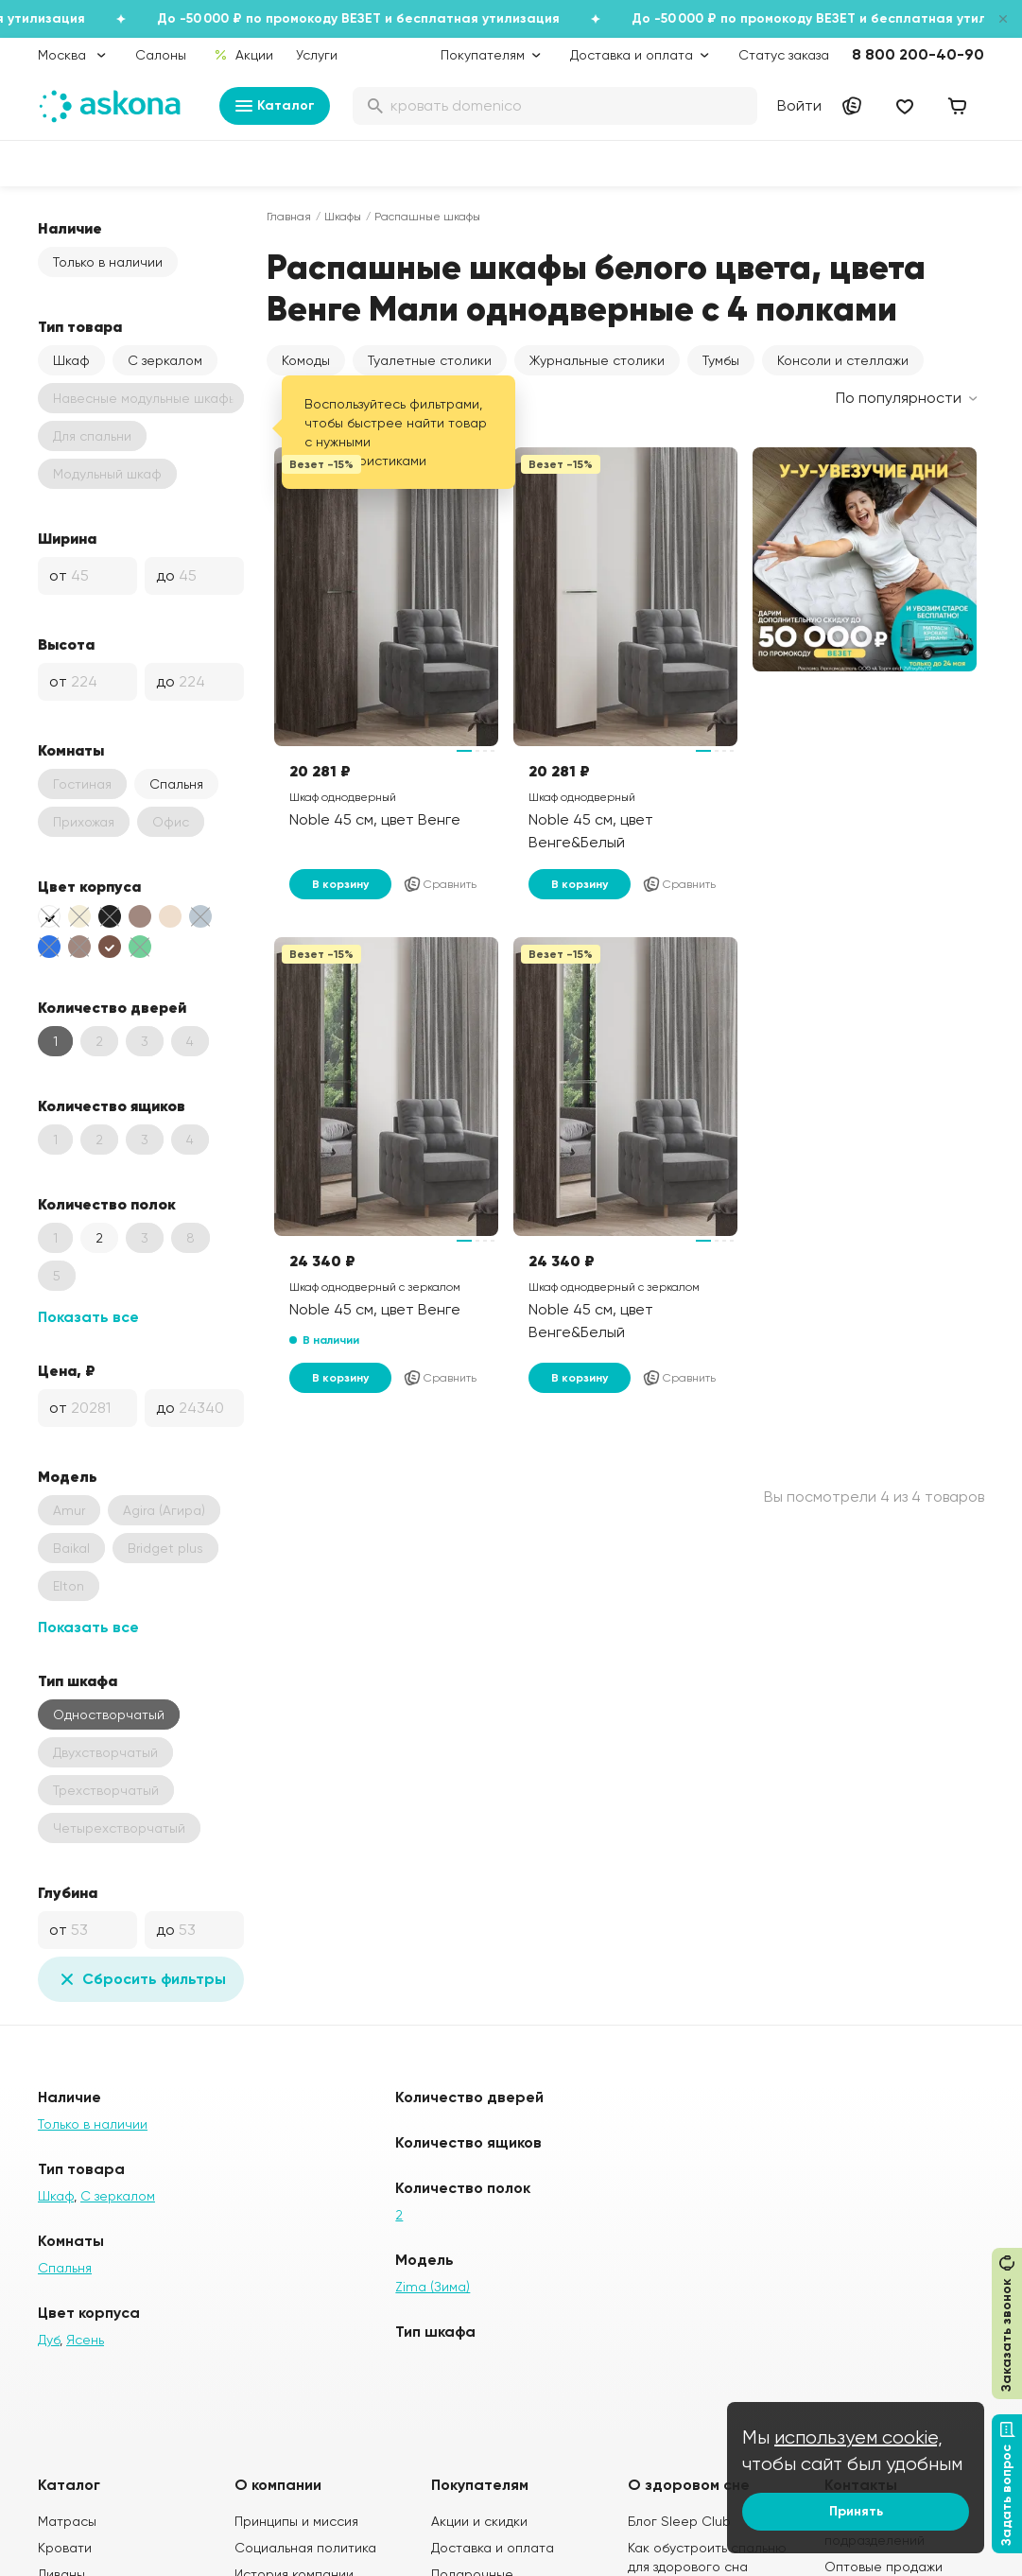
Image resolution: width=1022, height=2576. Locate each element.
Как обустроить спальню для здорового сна (707, 2557)
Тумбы (720, 360)
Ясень (85, 2339)
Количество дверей (112, 1007)
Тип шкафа (77, 1680)
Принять (856, 2511)
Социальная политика (305, 2547)
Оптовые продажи (883, 2566)
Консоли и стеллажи (843, 360)
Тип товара (80, 326)
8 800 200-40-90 (918, 54)
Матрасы (67, 2521)
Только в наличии (108, 262)
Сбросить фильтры (141, 1979)
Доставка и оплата (492, 2547)
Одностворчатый (109, 1714)
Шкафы (342, 216)
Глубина (67, 1892)
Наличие (70, 227)
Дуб (49, 2339)
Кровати (65, 2547)
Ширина (67, 538)
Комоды (306, 360)
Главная (289, 216)
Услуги (317, 54)
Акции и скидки (479, 2521)
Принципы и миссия (296, 2521)
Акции (243, 54)
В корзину (340, 884)
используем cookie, (858, 2437)
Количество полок (107, 1203)
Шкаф (71, 360)
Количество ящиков (111, 1105)
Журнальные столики (597, 360)
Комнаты (71, 749)
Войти (799, 105)
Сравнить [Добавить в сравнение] (439, 884)
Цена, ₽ (66, 1370)
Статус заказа (783, 54)
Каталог (274, 105)
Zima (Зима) (432, 2286)
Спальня (176, 784)
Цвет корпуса (89, 886)
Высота (66, 644)
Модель (67, 1476)
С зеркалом (165, 360)
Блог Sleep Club (679, 2521)
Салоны (160, 54)
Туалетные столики (430, 360)
